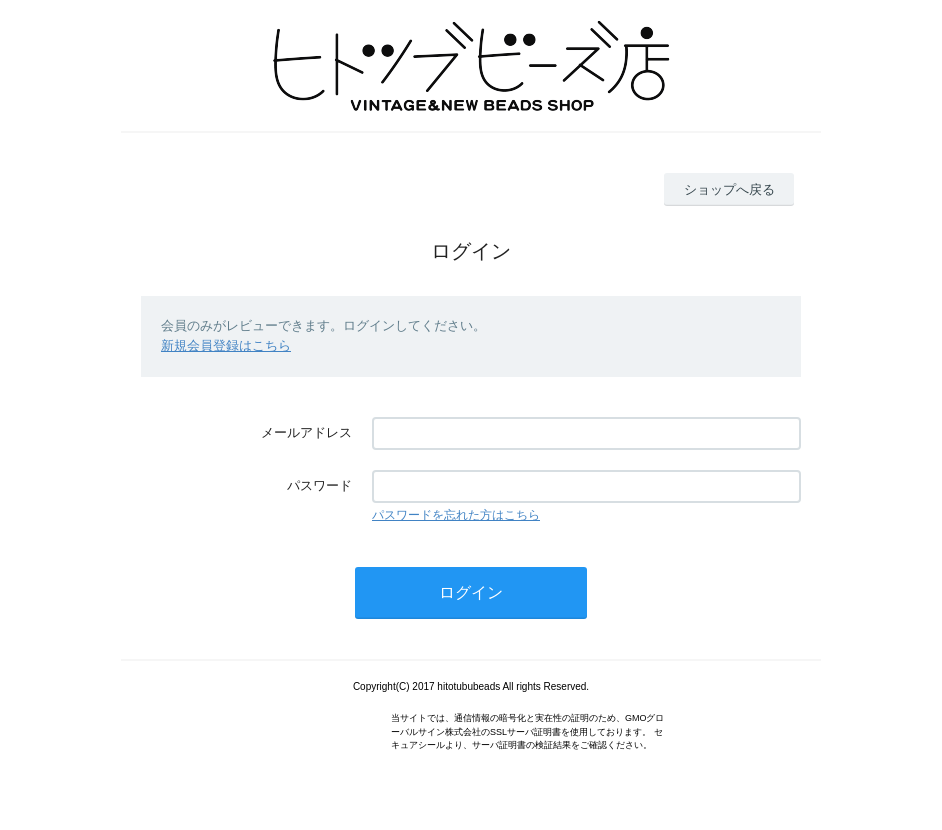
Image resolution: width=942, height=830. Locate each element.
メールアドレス (306, 432)
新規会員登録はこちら (226, 345)
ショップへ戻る (729, 189)
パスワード (319, 485)
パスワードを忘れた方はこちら (456, 515)
